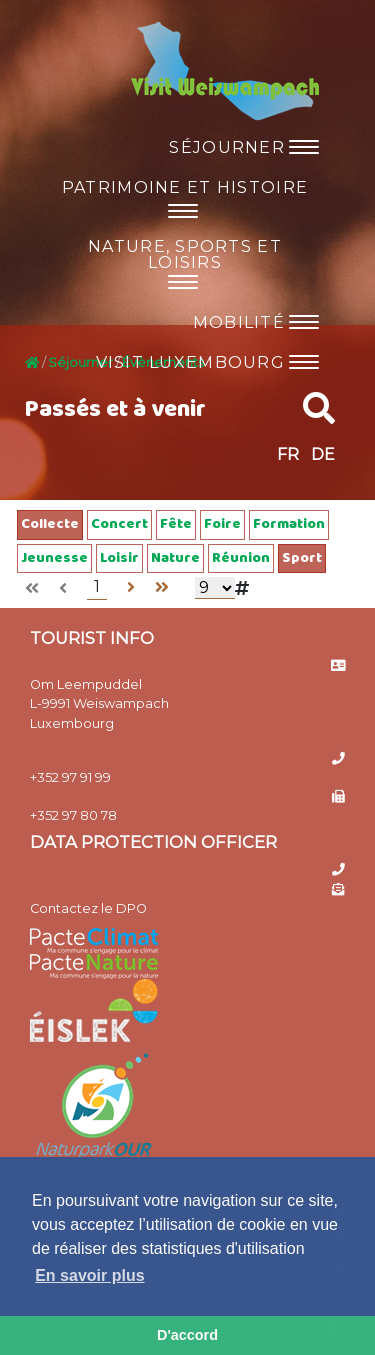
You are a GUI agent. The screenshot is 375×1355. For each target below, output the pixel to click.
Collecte (50, 524)
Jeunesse (54, 558)
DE (323, 454)
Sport (302, 558)
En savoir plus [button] (89, 1275)
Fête (176, 524)
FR (288, 454)
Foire (222, 524)
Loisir (119, 558)
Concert (119, 524)
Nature (175, 558)
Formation (289, 524)
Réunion (241, 558)
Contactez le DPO (88, 908)
